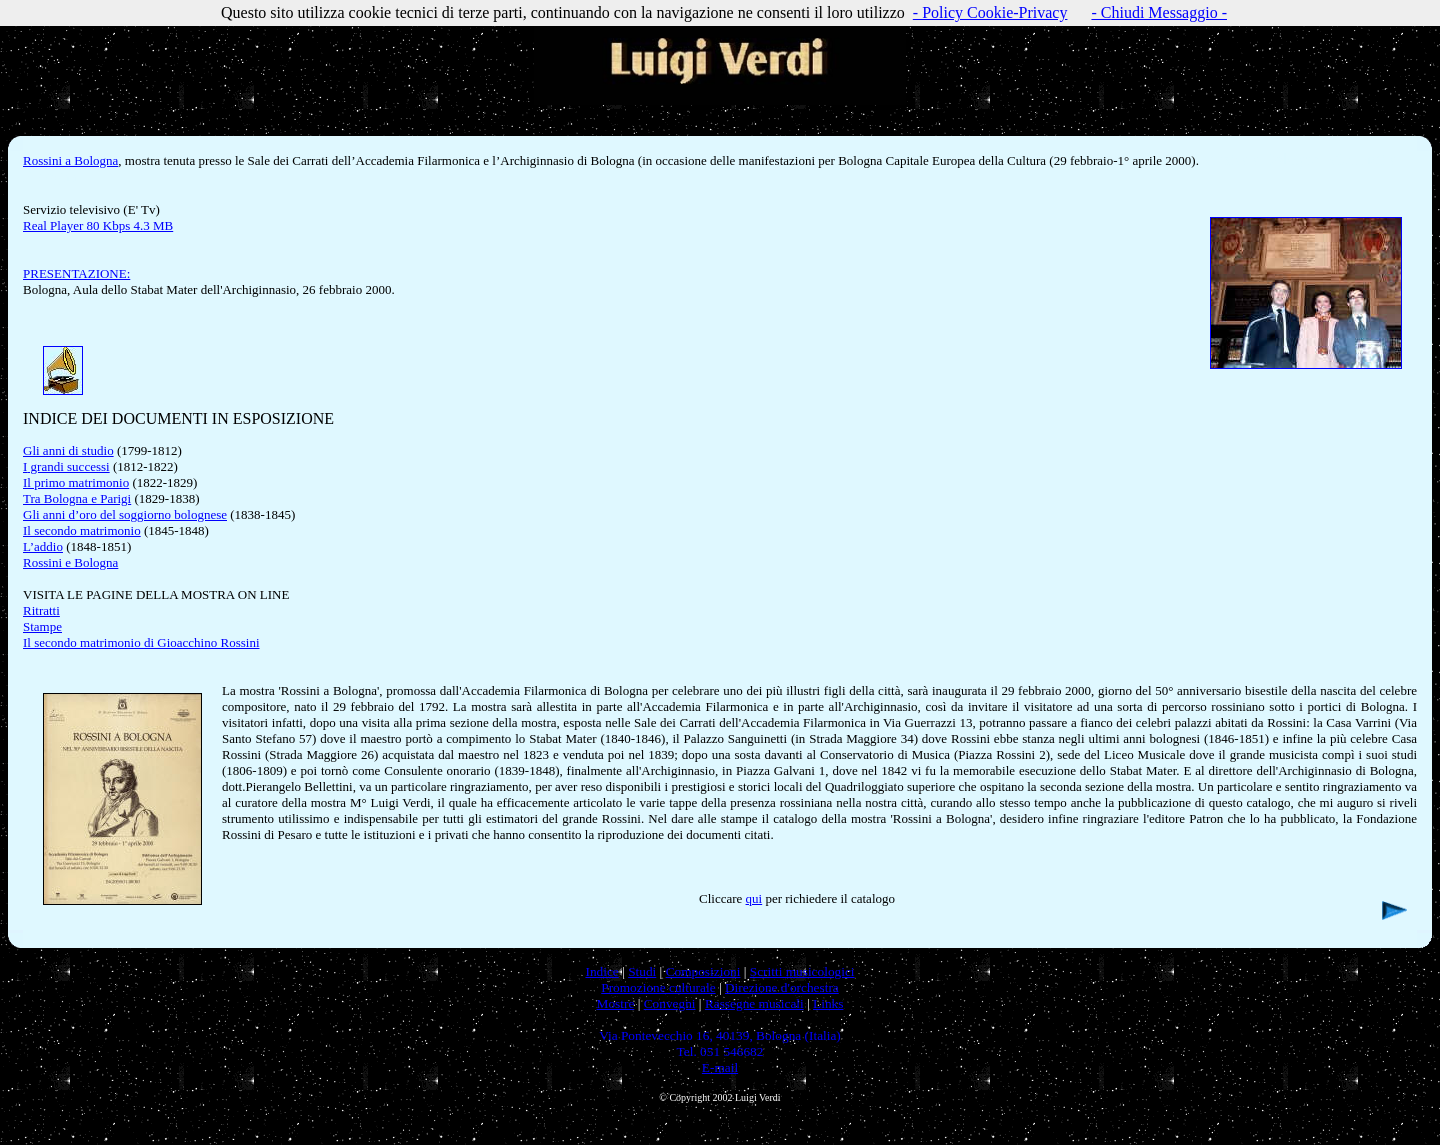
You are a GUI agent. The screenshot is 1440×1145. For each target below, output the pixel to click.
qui (754, 898)
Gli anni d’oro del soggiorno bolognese (125, 514)
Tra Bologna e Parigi (77, 498)
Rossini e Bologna (70, 562)
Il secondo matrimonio (82, 530)
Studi (642, 971)
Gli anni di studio (68, 450)
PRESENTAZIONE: (76, 273)
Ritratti (41, 610)
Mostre (616, 1003)
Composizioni (703, 971)
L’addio (43, 546)
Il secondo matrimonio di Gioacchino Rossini (141, 642)
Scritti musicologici (802, 971)
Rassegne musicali (754, 1003)
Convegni (670, 1003)
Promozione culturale (658, 987)
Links (828, 1003)
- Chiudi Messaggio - (1159, 12)
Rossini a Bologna (70, 160)
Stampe (42, 626)
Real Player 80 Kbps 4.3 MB (98, 225)
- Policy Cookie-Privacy (990, 12)
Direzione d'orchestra (782, 987)
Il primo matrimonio (76, 482)
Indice (601, 971)
